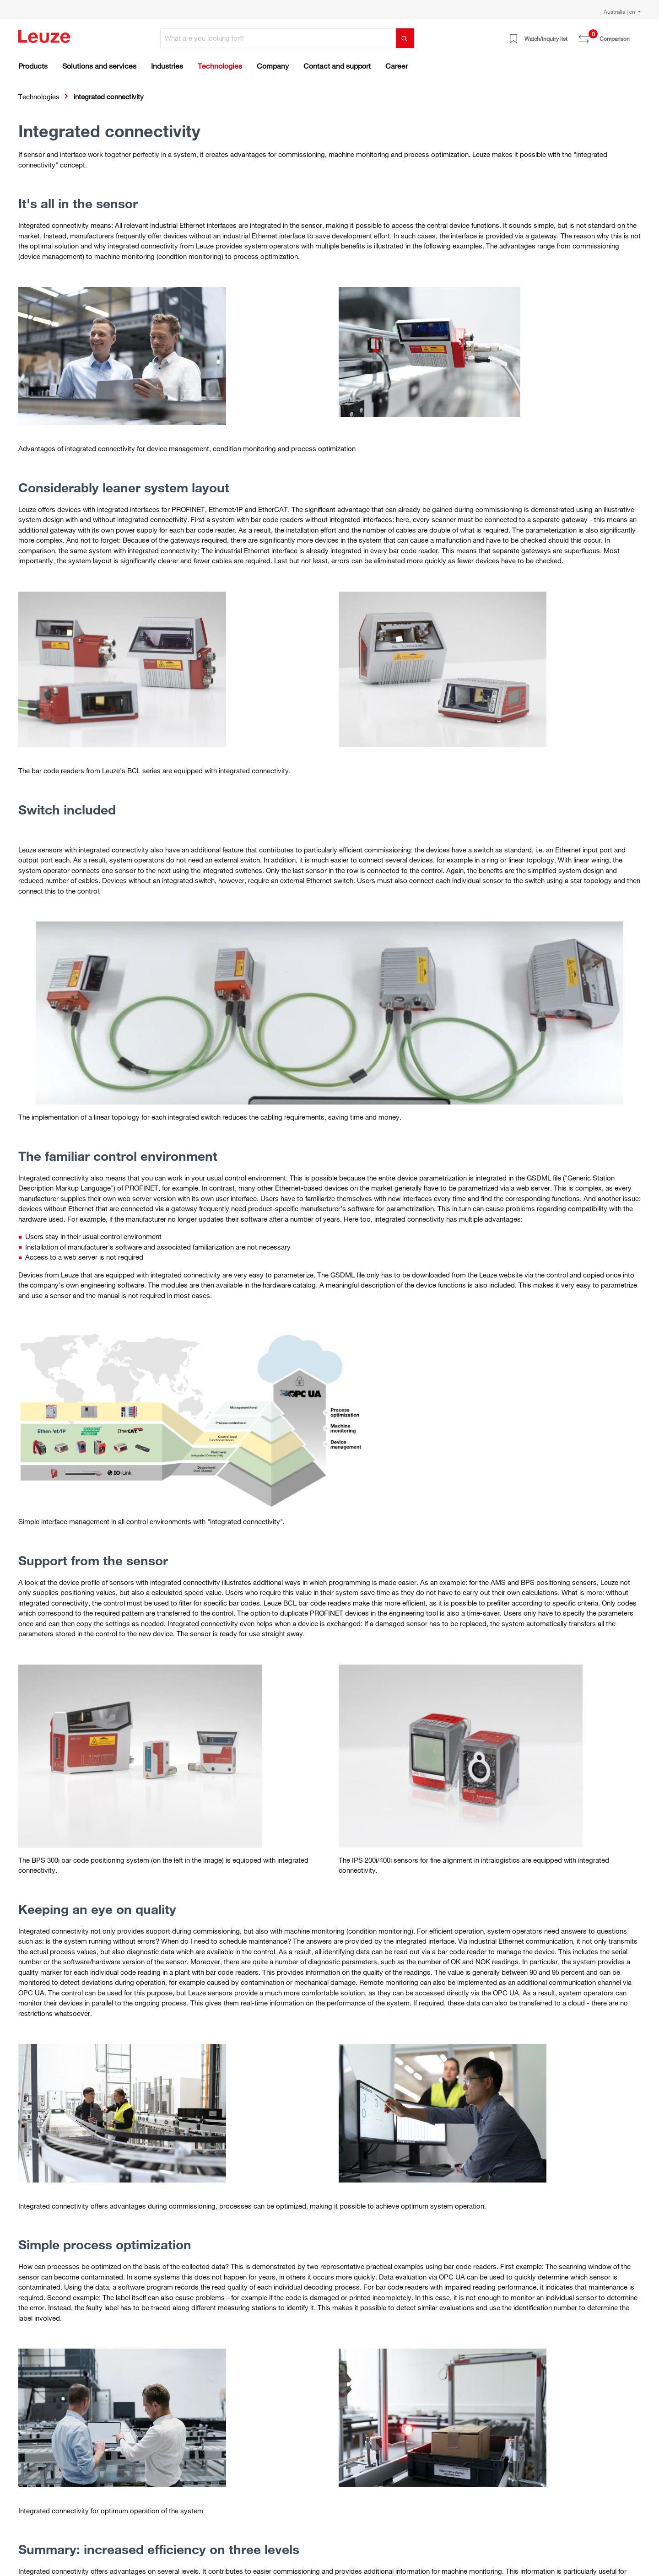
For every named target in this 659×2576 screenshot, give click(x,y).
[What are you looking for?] (278, 38)
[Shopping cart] (635, 35)
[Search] (405, 38)
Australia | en (620, 11)
